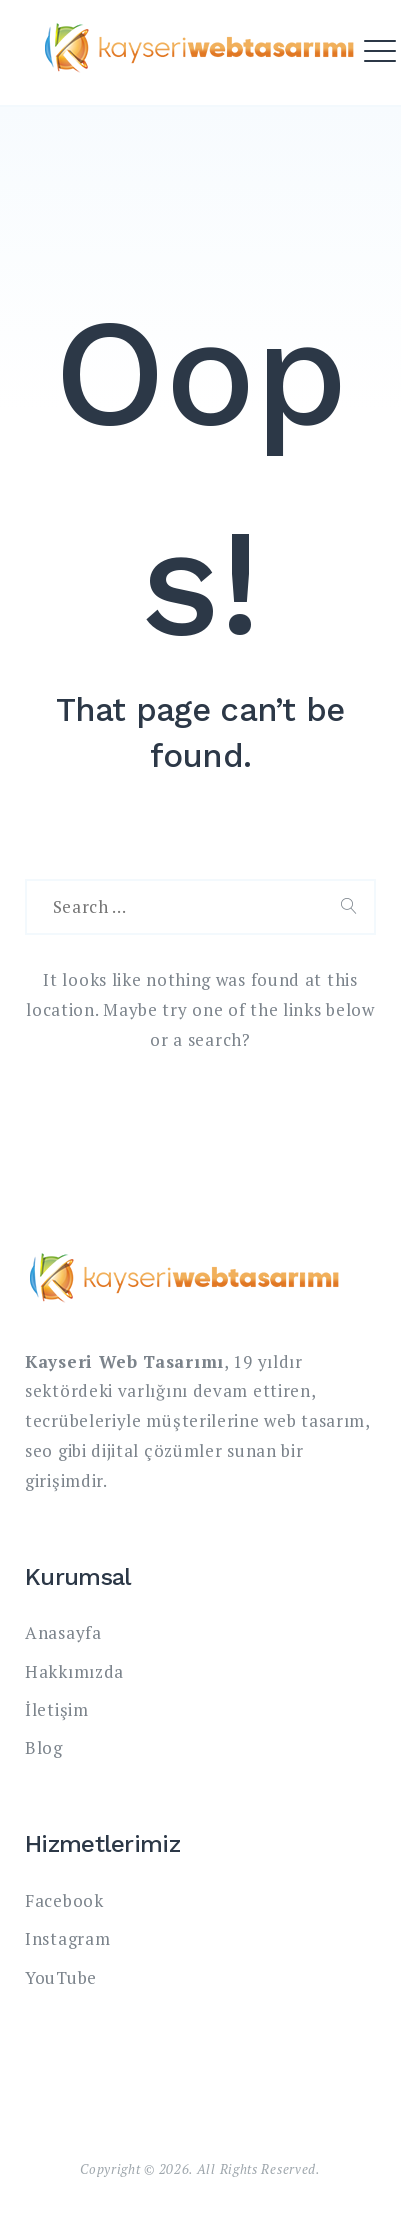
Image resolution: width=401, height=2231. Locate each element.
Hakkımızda (74, 1671)
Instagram (67, 1938)
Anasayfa (63, 1632)
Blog (44, 1747)
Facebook (64, 1900)
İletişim (57, 1709)
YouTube (61, 1977)
